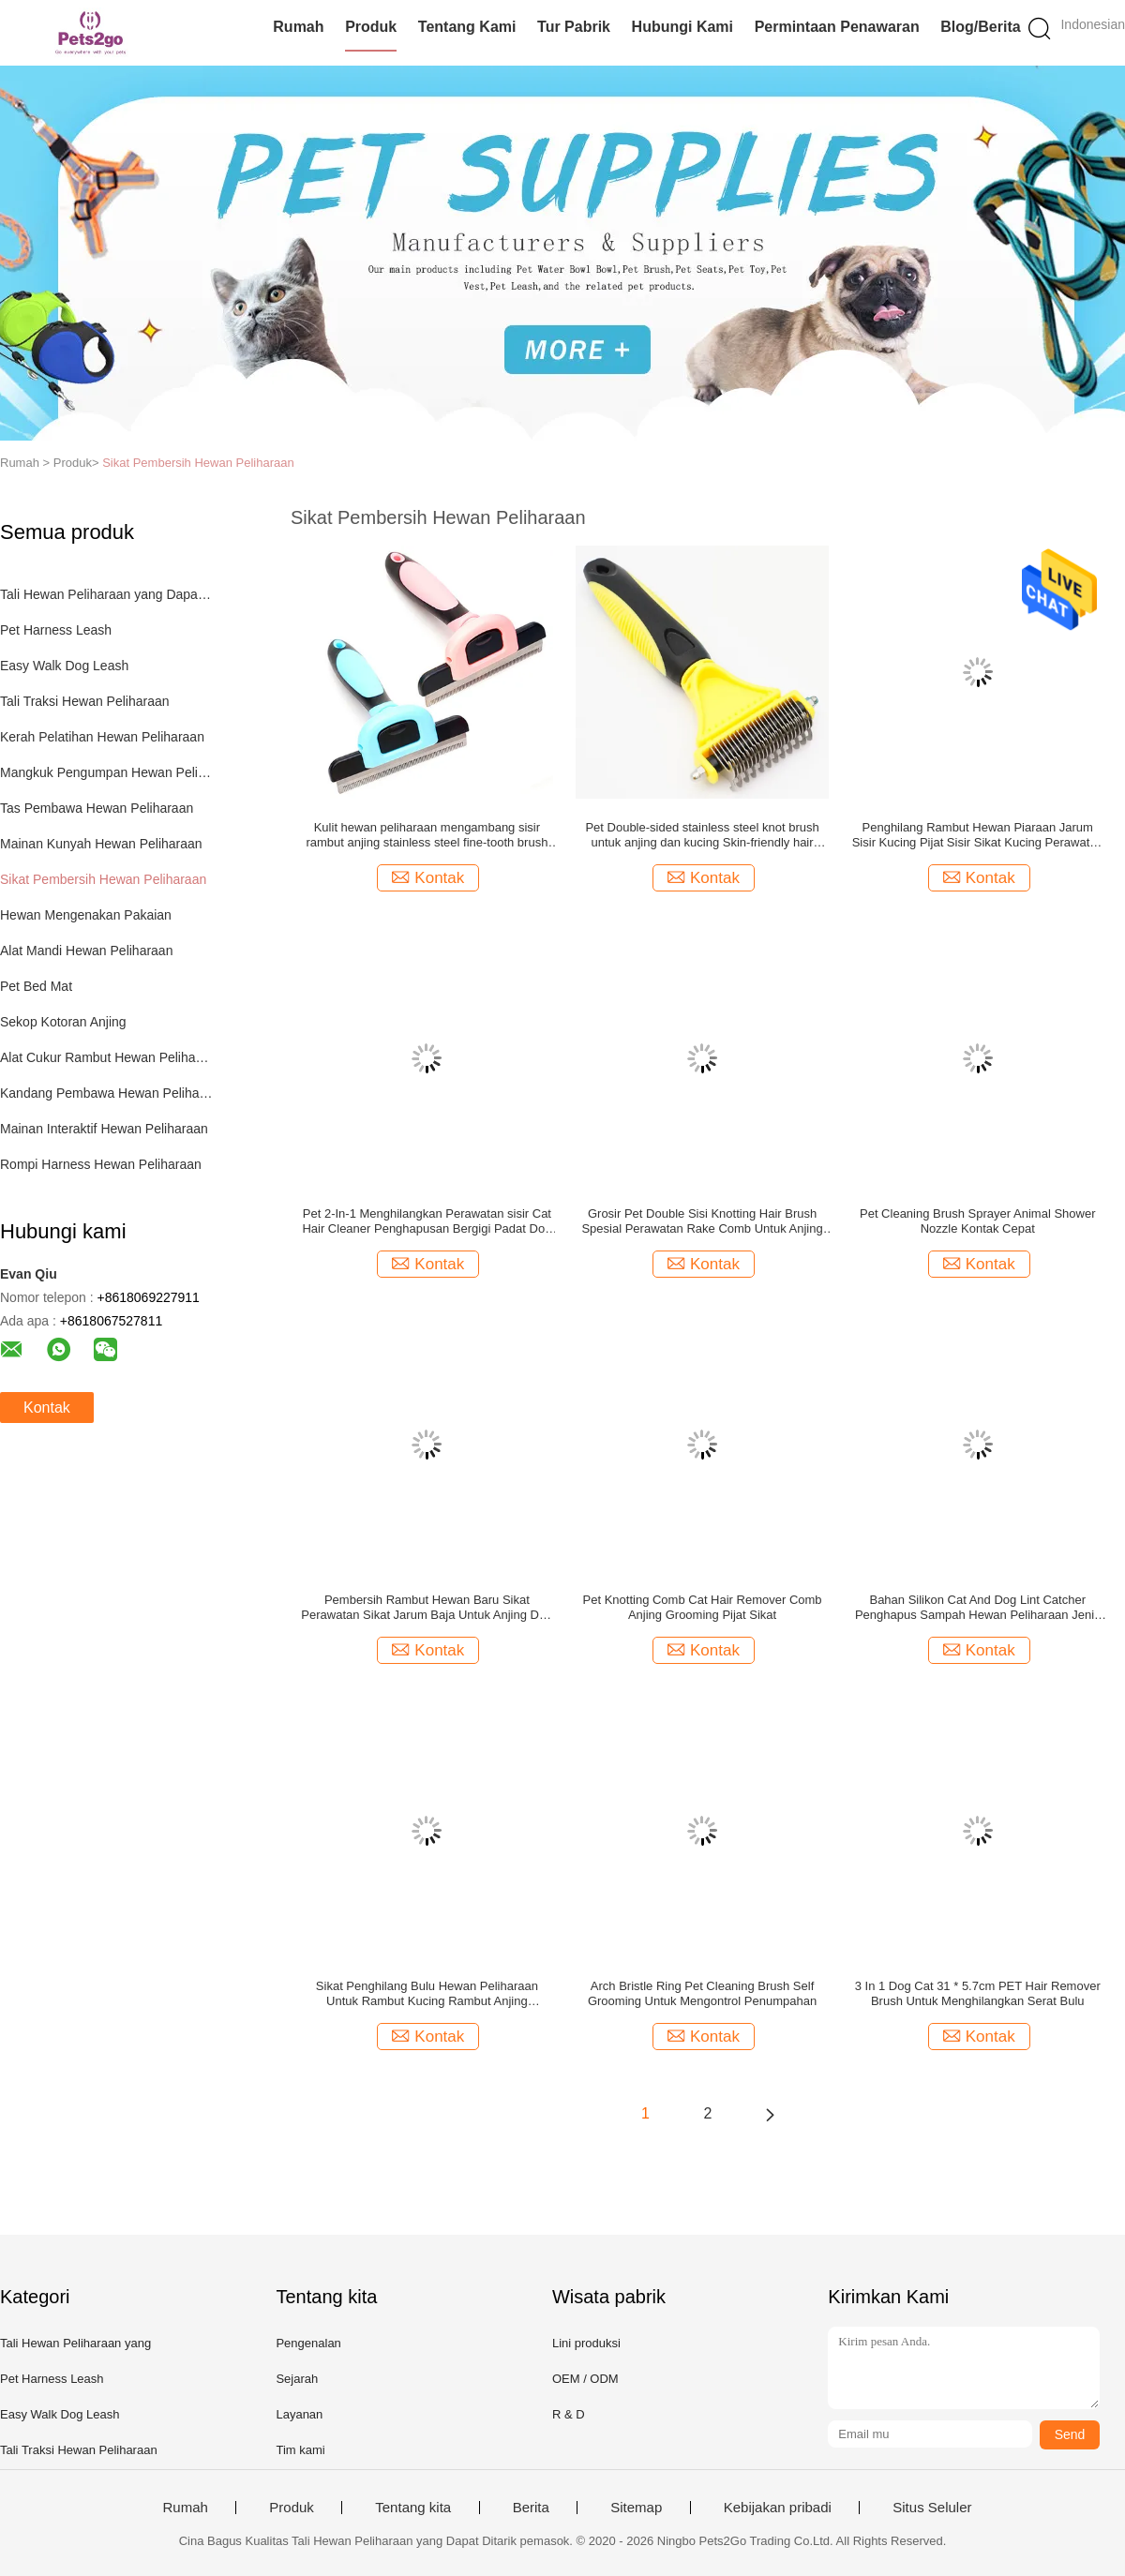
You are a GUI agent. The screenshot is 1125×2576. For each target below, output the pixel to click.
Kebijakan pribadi (778, 2507)
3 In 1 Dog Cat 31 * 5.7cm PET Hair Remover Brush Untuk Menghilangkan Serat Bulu (978, 1993)
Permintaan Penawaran (837, 27)
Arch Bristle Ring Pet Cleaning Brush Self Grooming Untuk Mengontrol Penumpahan (702, 1993)
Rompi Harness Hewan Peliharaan (101, 1164)
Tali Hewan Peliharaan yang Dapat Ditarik (106, 594)
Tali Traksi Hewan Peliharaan (85, 701)
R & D (568, 2414)
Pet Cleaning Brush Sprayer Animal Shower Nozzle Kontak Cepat (977, 1221)
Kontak (46, 1407)
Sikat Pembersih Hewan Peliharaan (198, 463)
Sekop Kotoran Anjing (63, 1021)
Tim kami (300, 2450)
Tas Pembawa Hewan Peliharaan (96, 808)
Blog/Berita (980, 27)
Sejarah (297, 2379)
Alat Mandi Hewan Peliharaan (86, 950)
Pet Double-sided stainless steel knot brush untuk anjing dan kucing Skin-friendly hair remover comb (701, 835)
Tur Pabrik (573, 27)
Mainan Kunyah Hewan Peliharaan (101, 843)
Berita (531, 2507)
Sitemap (636, 2507)
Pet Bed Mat (36, 986)
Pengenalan (308, 2343)
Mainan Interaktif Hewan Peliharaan (104, 1128)
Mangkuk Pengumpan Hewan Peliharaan (106, 772)
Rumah (298, 27)
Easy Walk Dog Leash (64, 665)
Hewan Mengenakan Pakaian (86, 914)
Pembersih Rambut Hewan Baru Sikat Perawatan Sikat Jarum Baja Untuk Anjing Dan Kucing (426, 1608)
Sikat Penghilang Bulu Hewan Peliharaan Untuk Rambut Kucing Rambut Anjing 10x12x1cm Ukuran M (427, 1994)
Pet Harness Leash (56, 629)
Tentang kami (467, 27)
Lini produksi (586, 2343)
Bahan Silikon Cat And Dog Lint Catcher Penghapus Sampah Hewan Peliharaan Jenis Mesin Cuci (978, 1608)
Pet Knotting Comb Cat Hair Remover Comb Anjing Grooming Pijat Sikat (702, 1607)
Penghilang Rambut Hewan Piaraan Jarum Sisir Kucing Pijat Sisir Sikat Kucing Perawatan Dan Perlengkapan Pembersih (977, 835)
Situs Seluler (931, 2507)
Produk (371, 27)
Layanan (299, 2414)
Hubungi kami (682, 27)
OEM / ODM (585, 2379)
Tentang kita (413, 2507)
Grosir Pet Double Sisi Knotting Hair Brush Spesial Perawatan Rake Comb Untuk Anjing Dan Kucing (701, 1221)
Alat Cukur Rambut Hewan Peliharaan (106, 1057)
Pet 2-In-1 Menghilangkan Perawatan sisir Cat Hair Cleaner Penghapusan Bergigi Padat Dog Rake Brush (426, 1221)
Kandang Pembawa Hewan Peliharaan (106, 1093)
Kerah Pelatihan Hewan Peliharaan (102, 736)
